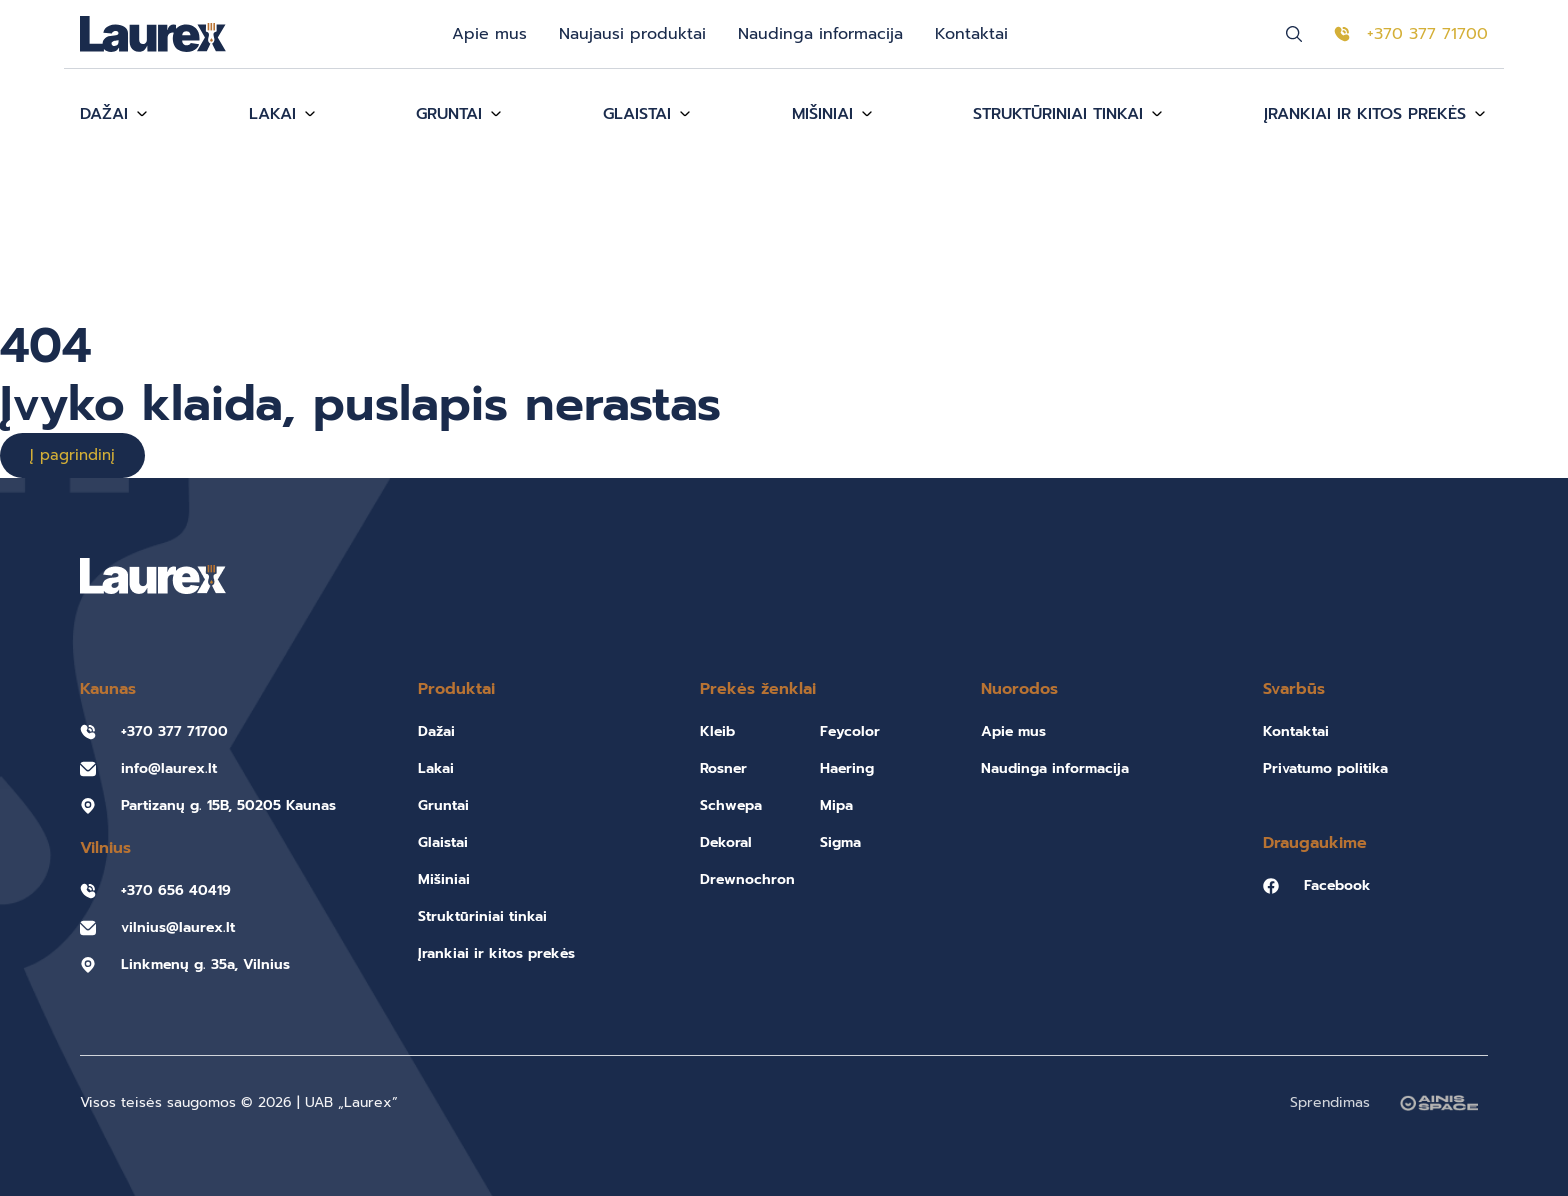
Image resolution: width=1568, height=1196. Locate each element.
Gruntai (449, 114)
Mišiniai (822, 114)
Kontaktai (971, 34)
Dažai (104, 114)
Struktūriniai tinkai (1058, 114)
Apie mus (489, 34)
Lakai (272, 114)
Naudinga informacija (820, 34)
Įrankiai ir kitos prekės (1365, 114)
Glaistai (637, 114)
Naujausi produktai (632, 34)
